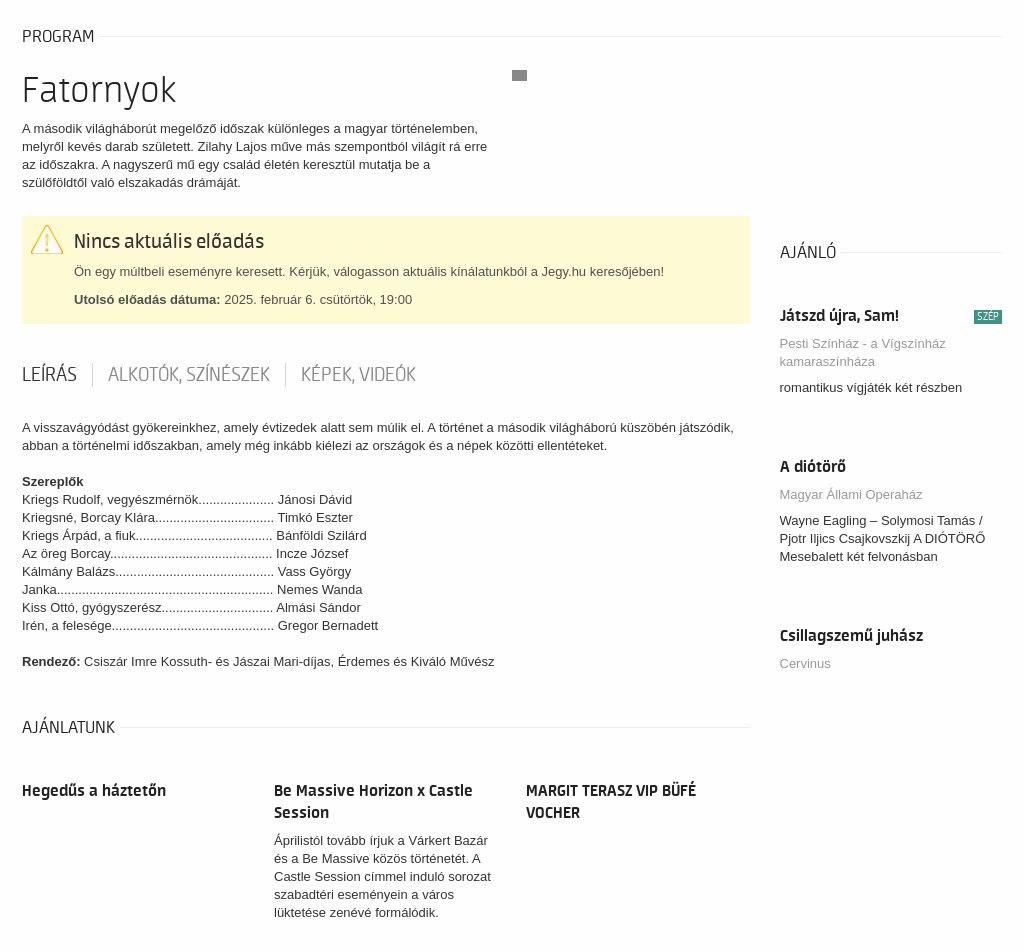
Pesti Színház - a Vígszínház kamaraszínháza (863, 352)
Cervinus (805, 663)
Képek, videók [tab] (358, 375)
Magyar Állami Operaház (851, 494)
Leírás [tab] (49, 375)
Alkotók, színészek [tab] (189, 375)
